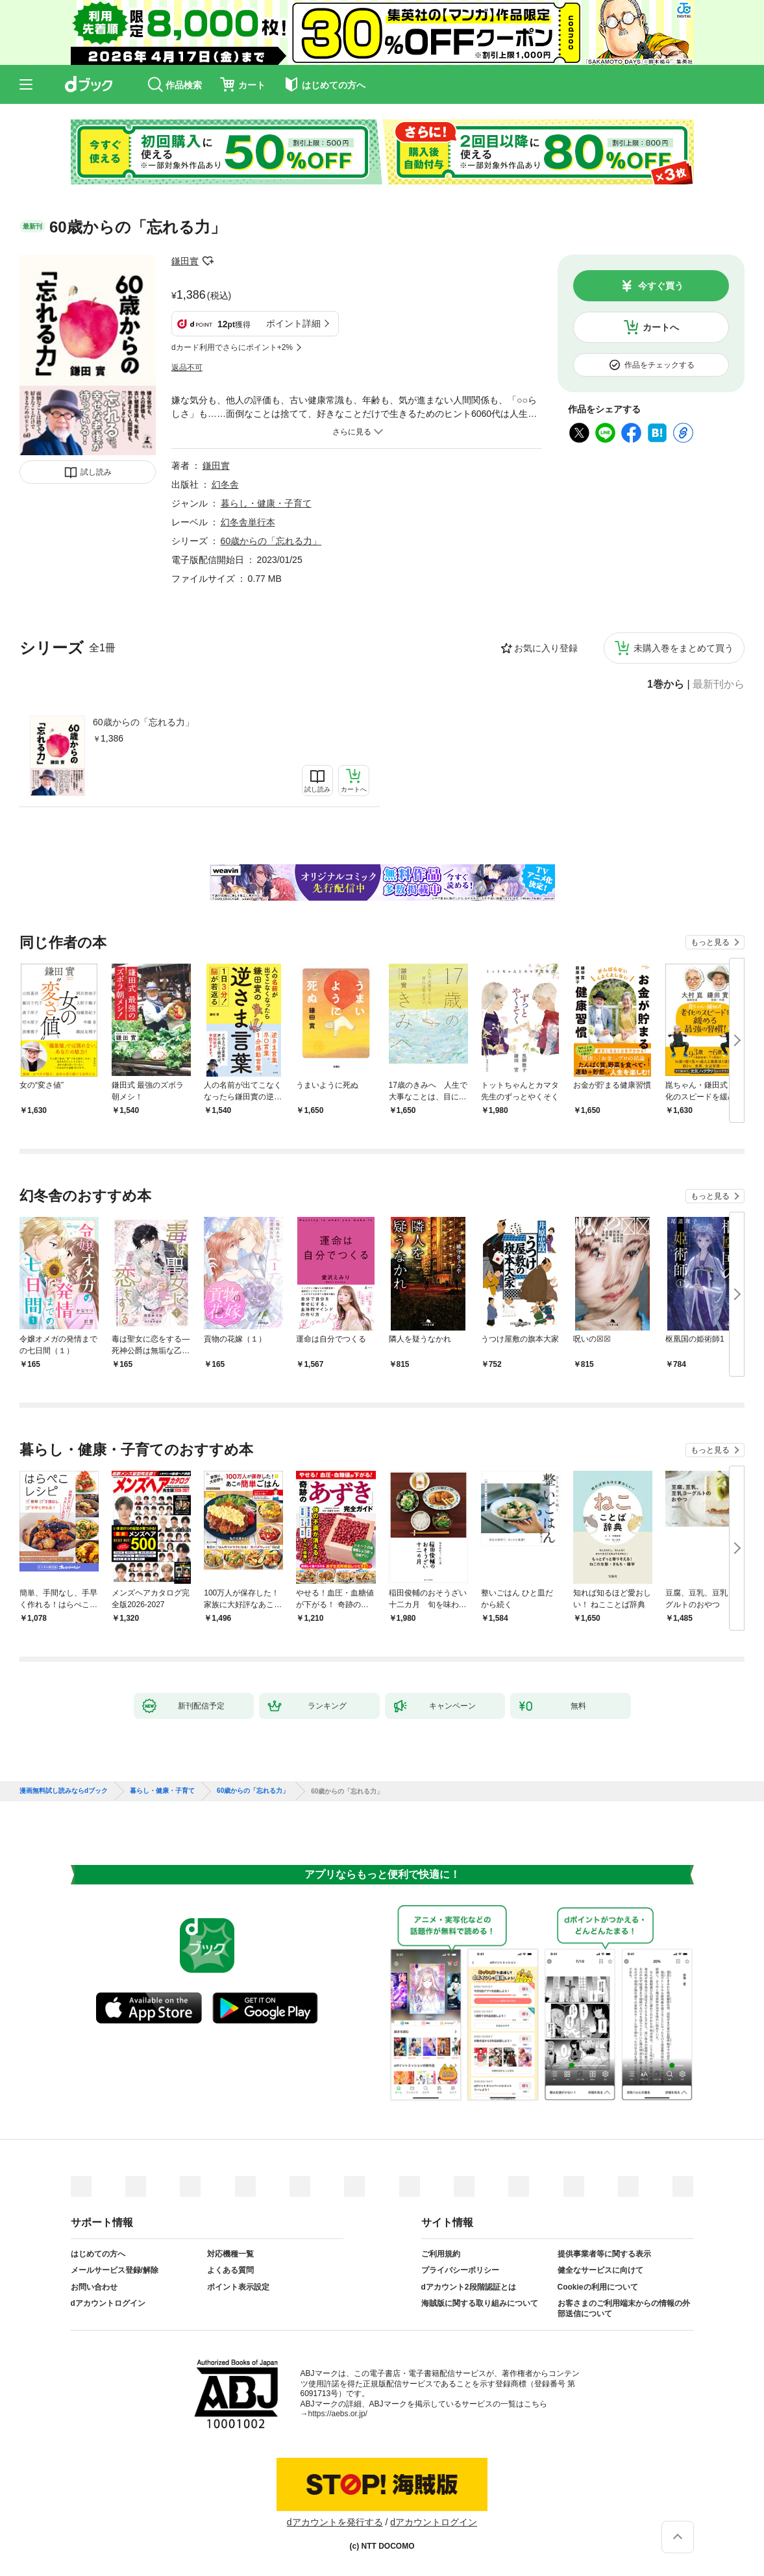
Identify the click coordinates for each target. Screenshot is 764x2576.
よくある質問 (230, 2270)
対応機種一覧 (230, 2253)
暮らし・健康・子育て (266, 503)
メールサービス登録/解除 (114, 2270)
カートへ (661, 327)
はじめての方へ (98, 2253)
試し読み (96, 472)
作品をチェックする (659, 364)
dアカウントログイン (108, 2303)
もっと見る (710, 942)
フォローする (207, 261)
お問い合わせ (94, 2287)
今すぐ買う (661, 286)
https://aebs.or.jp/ (337, 2413)
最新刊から (719, 684)
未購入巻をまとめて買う (683, 648)
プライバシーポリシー (460, 2270)
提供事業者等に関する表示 (604, 2253)
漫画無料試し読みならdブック (63, 1791)
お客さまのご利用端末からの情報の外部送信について (624, 2308)
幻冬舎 (225, 484)
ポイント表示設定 (238, 2287)
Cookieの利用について (598, 2287)
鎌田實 (185, 261)
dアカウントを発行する (335, 2522)
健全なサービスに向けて (600, 2270)
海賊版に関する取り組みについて (479, 2303)
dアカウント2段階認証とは (468, 2287)
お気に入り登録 (546, 648)
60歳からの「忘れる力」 (143, 722)
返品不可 (187, 367)
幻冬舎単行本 (248, 522)
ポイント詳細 (293, 323)
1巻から (665, 684)
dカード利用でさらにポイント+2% (232, 347)
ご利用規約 (440, 2253)
